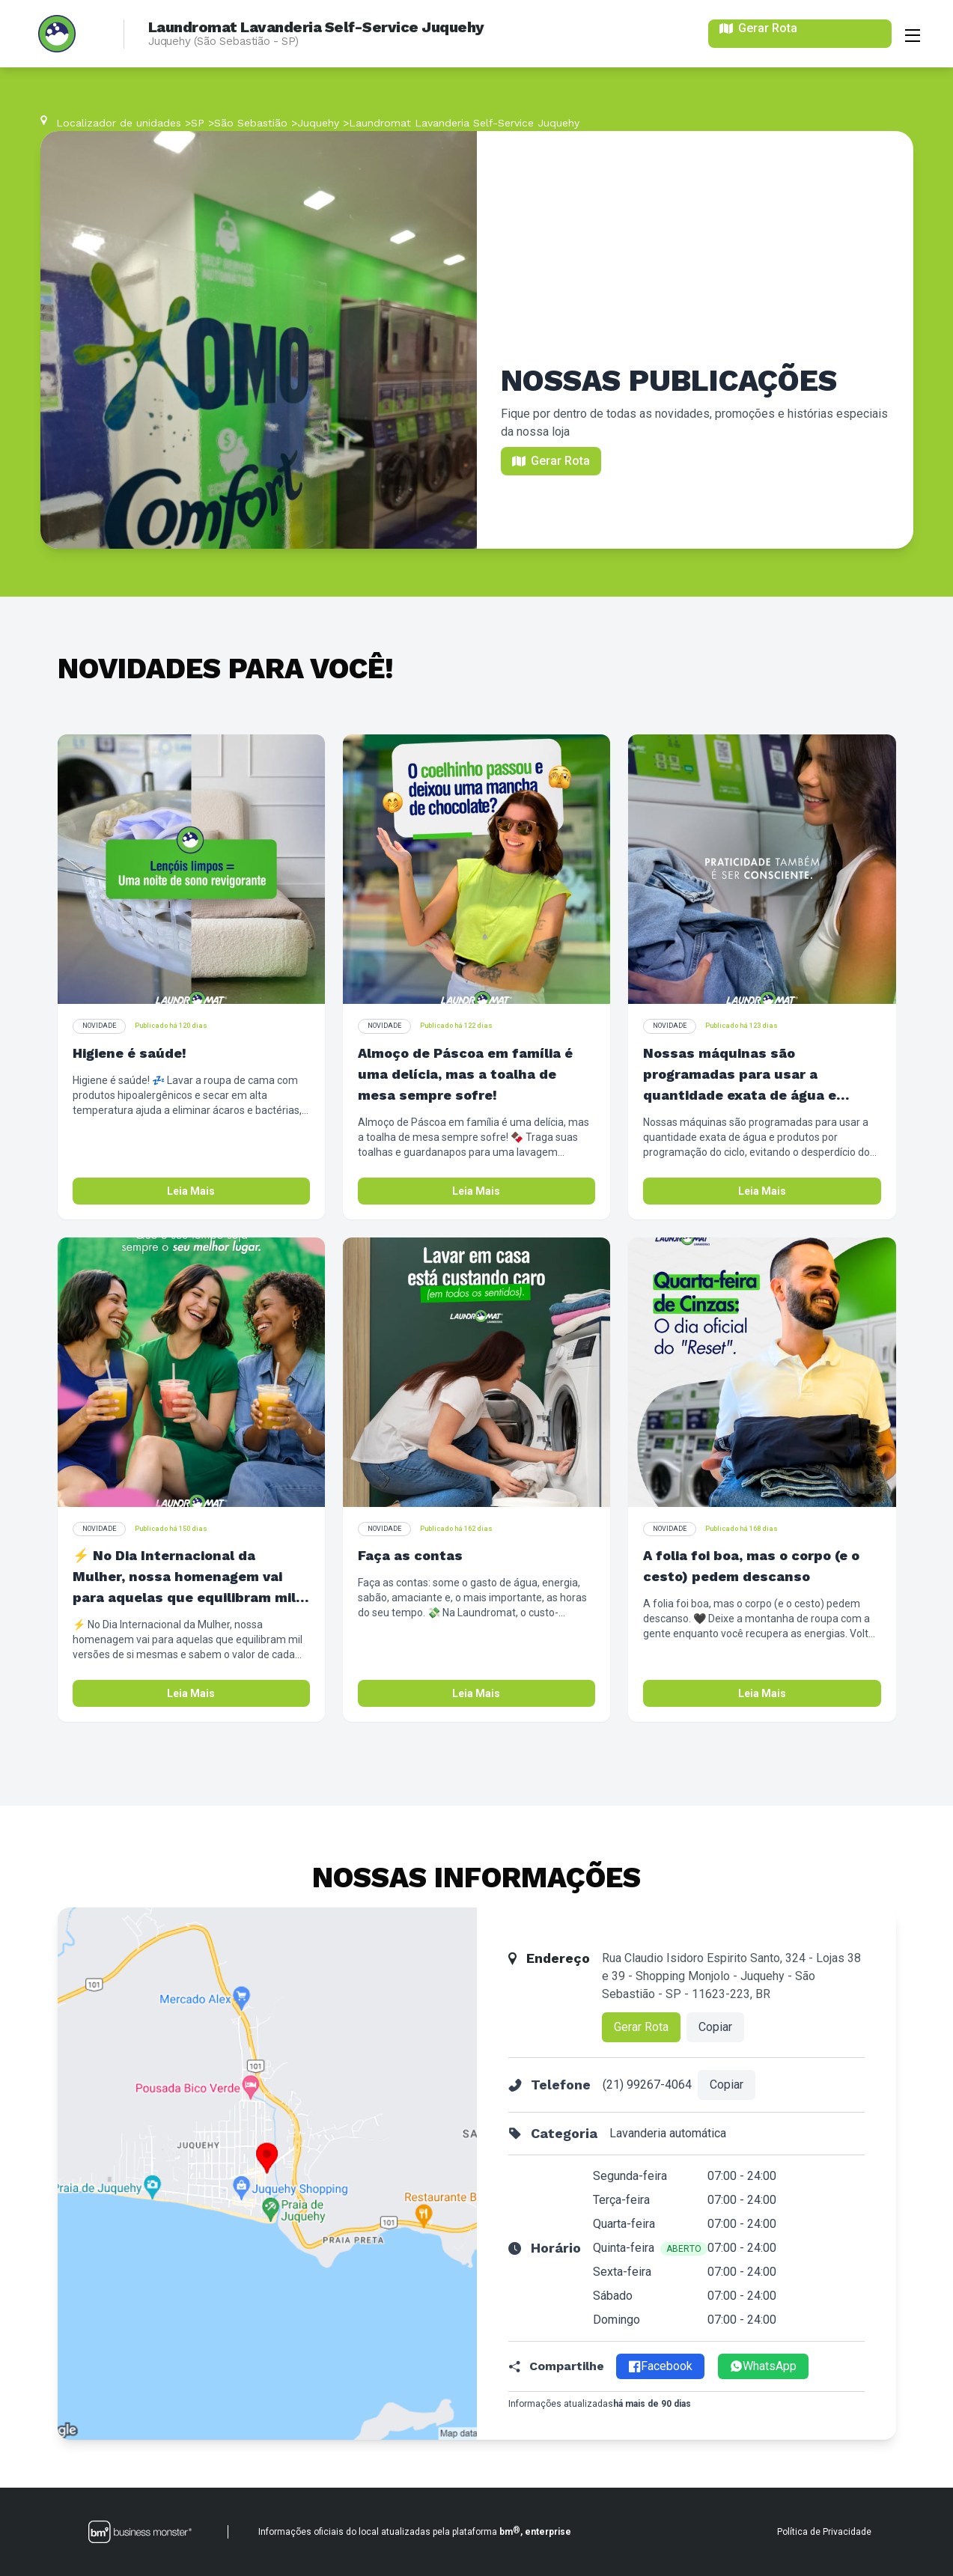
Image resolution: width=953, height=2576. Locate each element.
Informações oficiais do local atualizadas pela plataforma (414, 2531)
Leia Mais (191, 1191)
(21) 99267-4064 (647, 2084)
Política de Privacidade (824, 2532)
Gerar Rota (641, 2027)
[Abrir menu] (913, 34)
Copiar (715, 2027)
